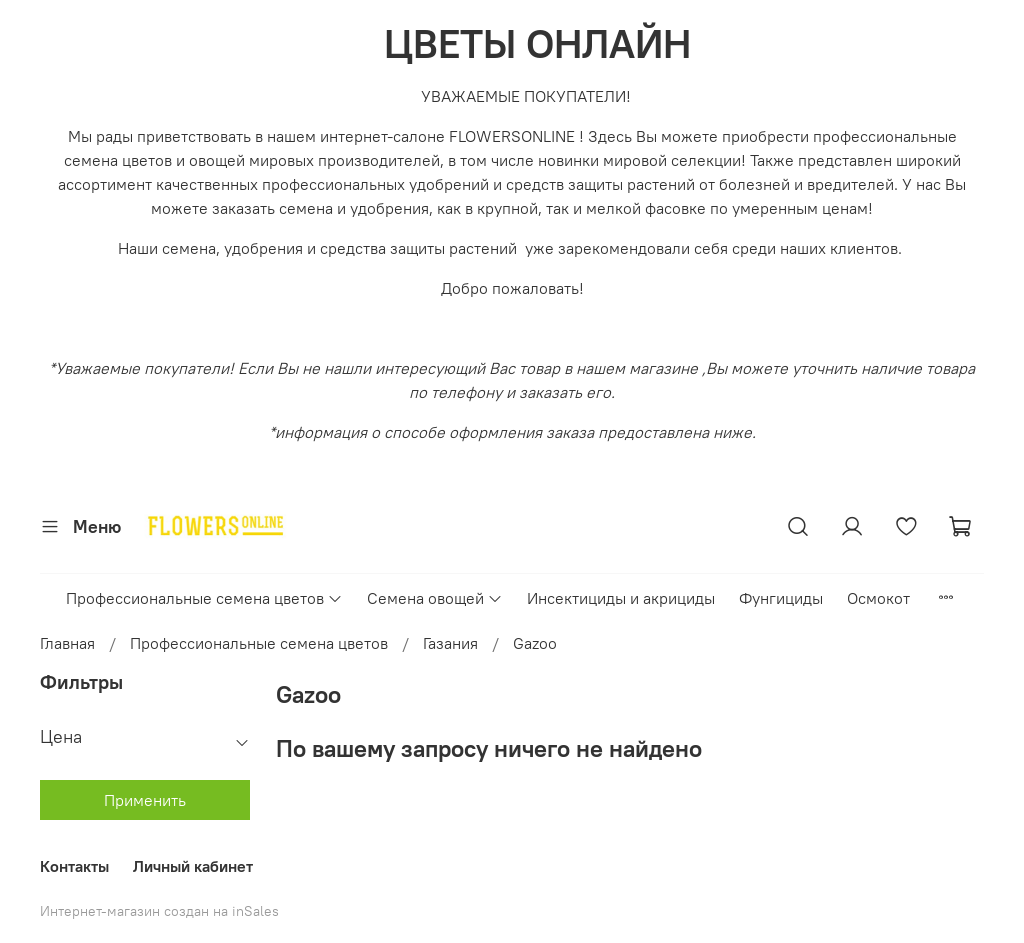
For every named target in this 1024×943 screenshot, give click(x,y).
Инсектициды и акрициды (621, 598)
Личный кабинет (193, 866)
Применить (145, 800)
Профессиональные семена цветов (204, 598)
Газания (450, 643)
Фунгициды (781, 598)
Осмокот (878, 598)
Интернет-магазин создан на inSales (159, 911)
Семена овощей (435, 598)
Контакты (74, 866)
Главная (67, 643)
